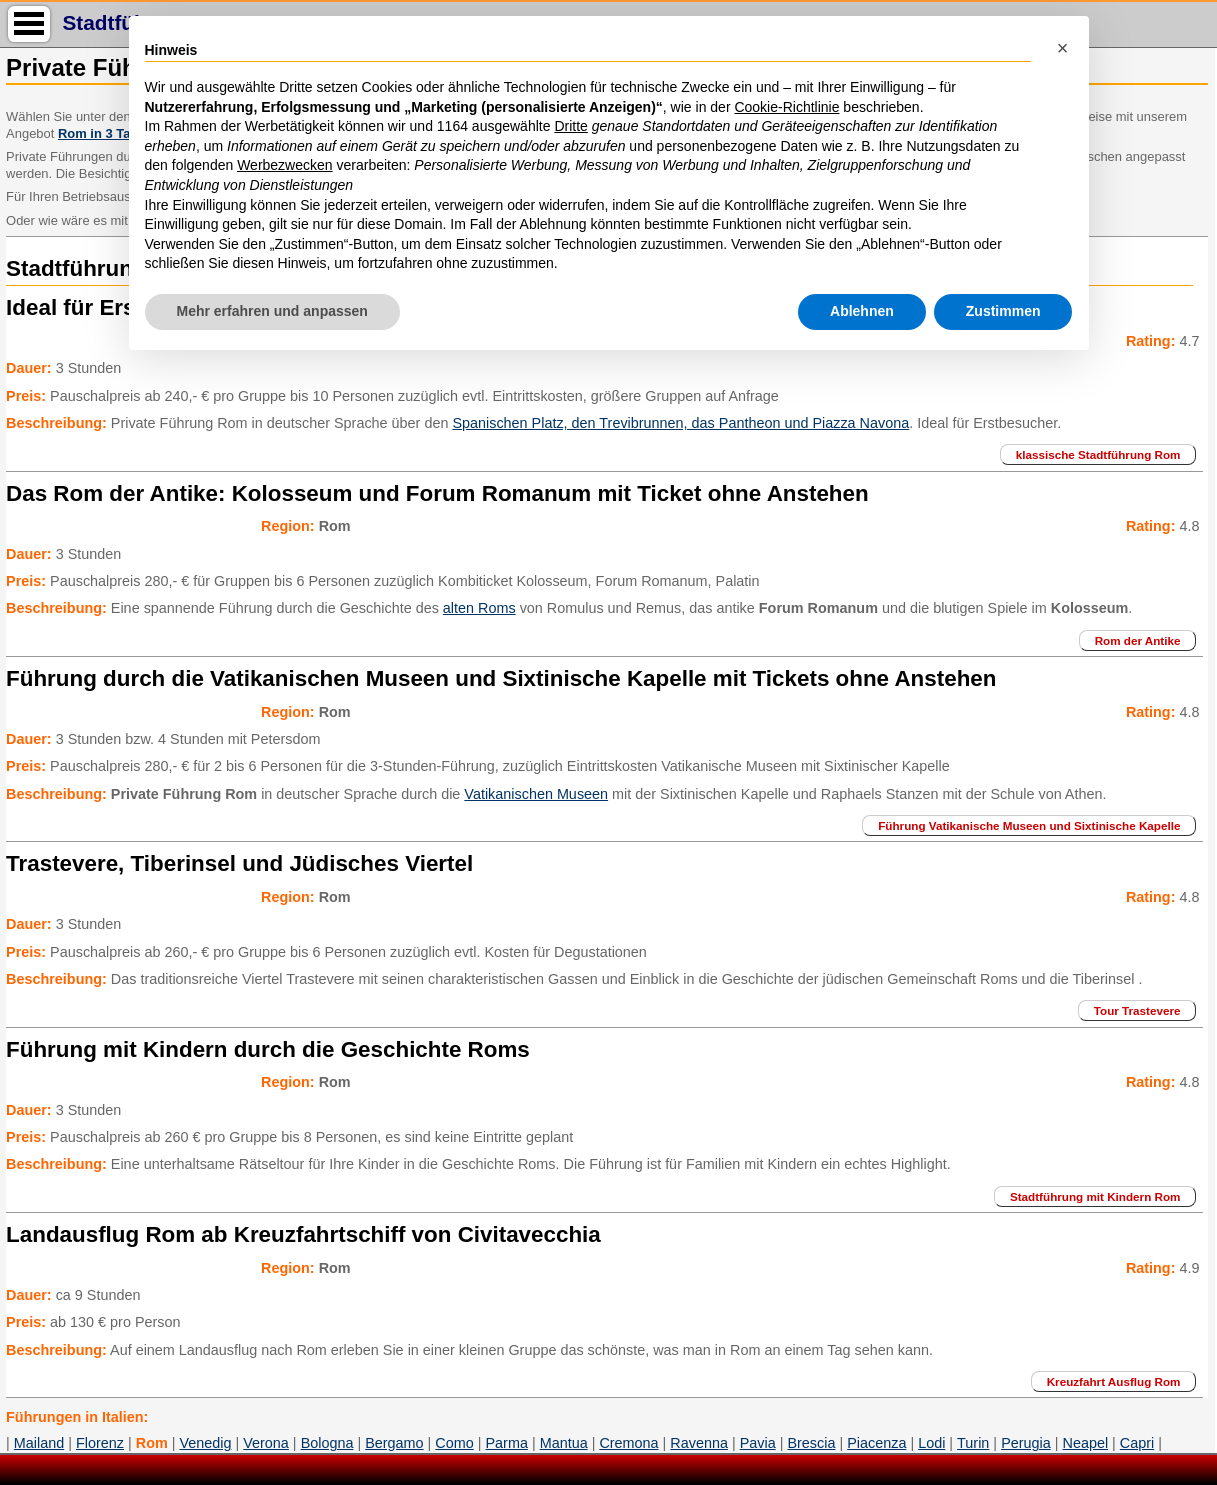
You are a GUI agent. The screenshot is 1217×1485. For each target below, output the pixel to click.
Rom (152, 1443)
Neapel (1085, 1443)
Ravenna (699, 1443)
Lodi (931, 1443)
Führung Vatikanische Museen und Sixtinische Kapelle (1029, 825)
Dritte (570, 126)
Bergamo (394, 1443)
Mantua (564, 1443)
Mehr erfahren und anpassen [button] (272, 311)
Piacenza (876, 1443)
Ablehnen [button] (862, 311)
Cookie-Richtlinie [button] (786, 107)
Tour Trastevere (1137, 1010)
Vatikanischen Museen (536, 794)
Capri (1137, 1443)
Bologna (327, 1443)
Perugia (1026, 1443)
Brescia (811, 1443)
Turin (973, 1443)
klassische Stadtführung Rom (1098, 454)
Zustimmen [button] (1003, 311)
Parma (507, 1443)
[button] (1063, 48)
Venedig (205, 1443)
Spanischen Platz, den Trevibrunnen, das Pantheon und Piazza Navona (680, 423)
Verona (266, 1443)
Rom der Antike (1138, 640)
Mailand (39, 1443)
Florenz (100, 1443)
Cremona (628, 1443)
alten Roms (479, 608)
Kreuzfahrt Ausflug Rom (1114, 1381)
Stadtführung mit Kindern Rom (1095, 1196)
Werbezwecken (284, 165)
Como (454, 1443)
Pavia (758, 1443)
